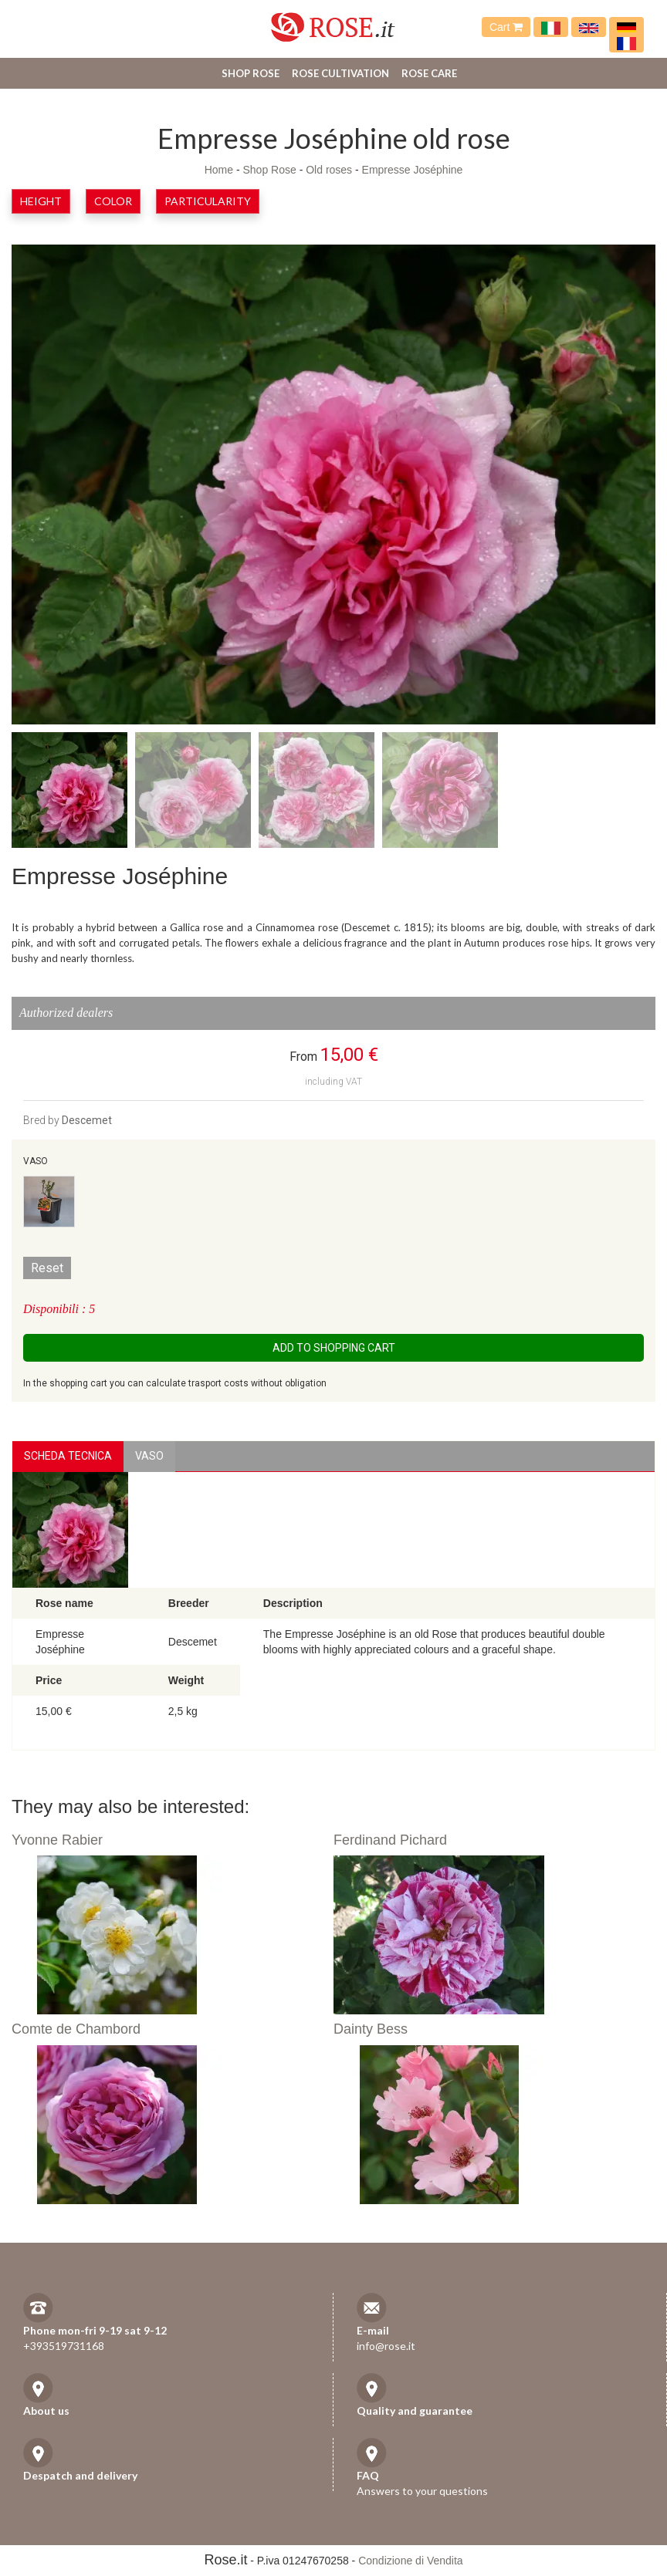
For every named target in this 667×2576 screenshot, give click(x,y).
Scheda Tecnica (68, 1456)
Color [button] (113, 201)
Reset (47, 1268)
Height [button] (41, 201)
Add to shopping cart (334, 1348)
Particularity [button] (207, 201)
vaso (149, 1456)
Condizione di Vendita (410, 2560)
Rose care (429, 73)
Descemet (87, 1120)
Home (219, 170)
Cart (506, 27)
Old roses (329, 170)
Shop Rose (250, 73)
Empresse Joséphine (412, 170)
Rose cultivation (340, 73)
